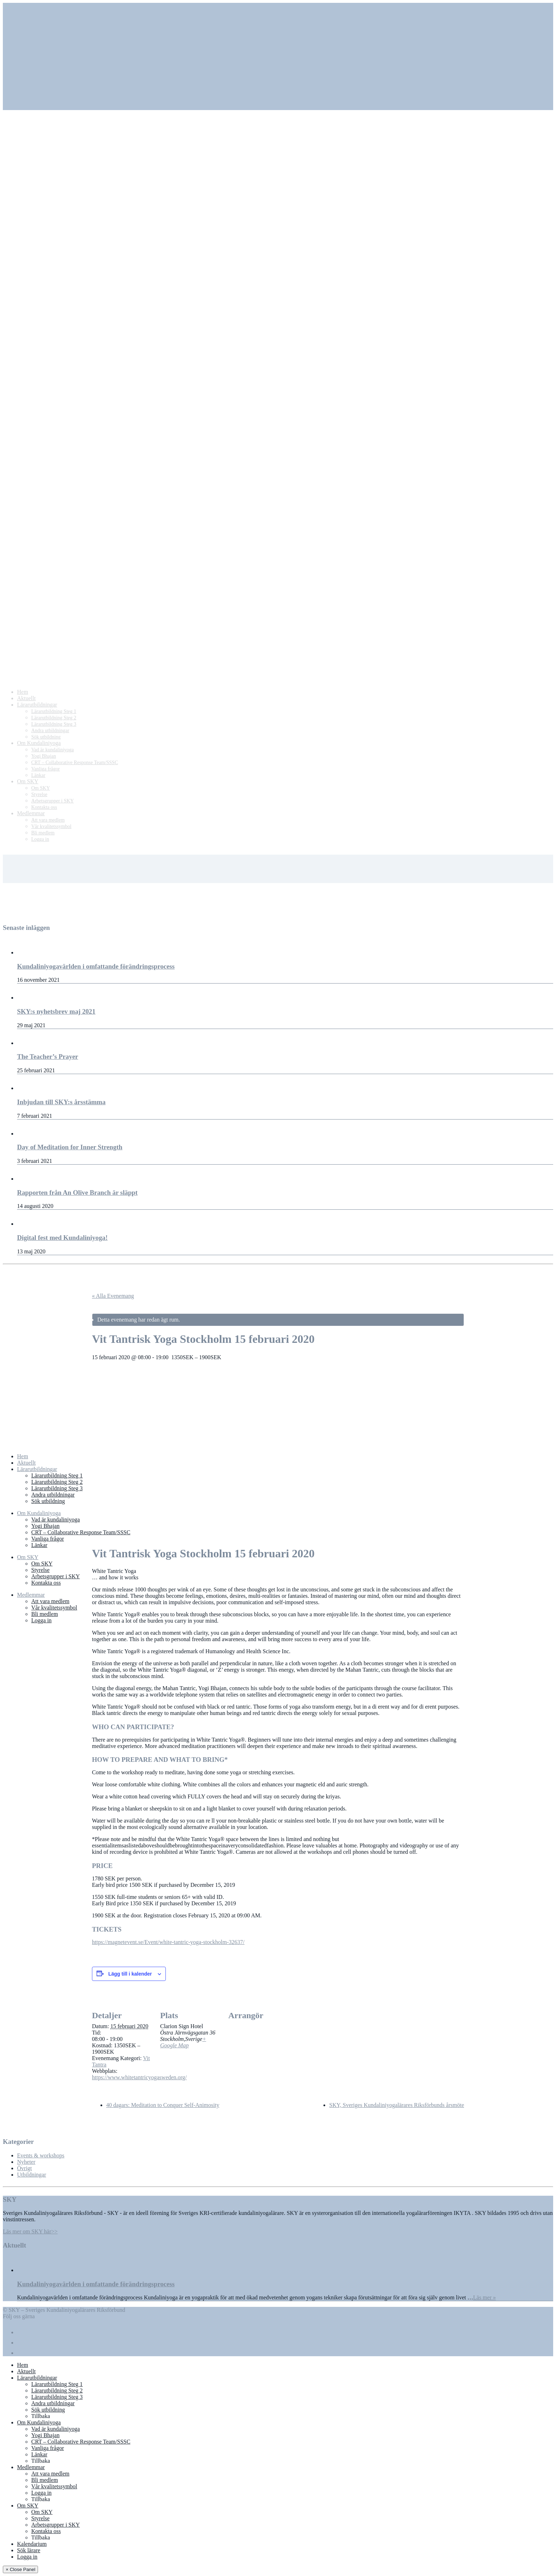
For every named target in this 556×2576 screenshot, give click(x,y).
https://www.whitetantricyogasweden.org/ (139, 2077)
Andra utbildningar (53, 1495)
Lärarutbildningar (37, 1469)
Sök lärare (28, 2550)
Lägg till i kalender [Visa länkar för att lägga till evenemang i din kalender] (130, 1974)
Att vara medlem (50, 1601)
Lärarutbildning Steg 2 (57, 1482)
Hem (22, 1456)
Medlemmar (31, 1595)
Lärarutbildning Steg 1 (57, 1475)
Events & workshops (40, 2155)
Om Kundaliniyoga (39, 1513)
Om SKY (27, 1557)
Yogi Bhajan (45, 1526)
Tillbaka (40, 2416)
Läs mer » (484, 2297)
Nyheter (26, 2162)
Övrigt (24, 2168)
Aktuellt (26, 1463)
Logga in (41, 1620)
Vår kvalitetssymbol (54, 1608)
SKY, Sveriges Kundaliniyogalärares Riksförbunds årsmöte (396, 2105)
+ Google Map (183, 2042)
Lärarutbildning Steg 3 (57, 1488)
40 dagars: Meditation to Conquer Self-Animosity (162, 2105)
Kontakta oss (46, 1583)
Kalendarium (32, 2544)
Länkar (39, 1545)
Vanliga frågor (47, 1539)
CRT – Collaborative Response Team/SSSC (80, 1532)
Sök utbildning (48, 1501)
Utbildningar (31, 2175)
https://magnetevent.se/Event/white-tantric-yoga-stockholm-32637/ (168, 1942)
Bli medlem (44, 1614)
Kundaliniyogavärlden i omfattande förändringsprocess (96, 2284)
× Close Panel (20, 2569)
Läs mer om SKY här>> (30, 2231)
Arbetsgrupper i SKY (55, 1576)
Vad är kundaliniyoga (55, 1519)
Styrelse (40, 1570)
